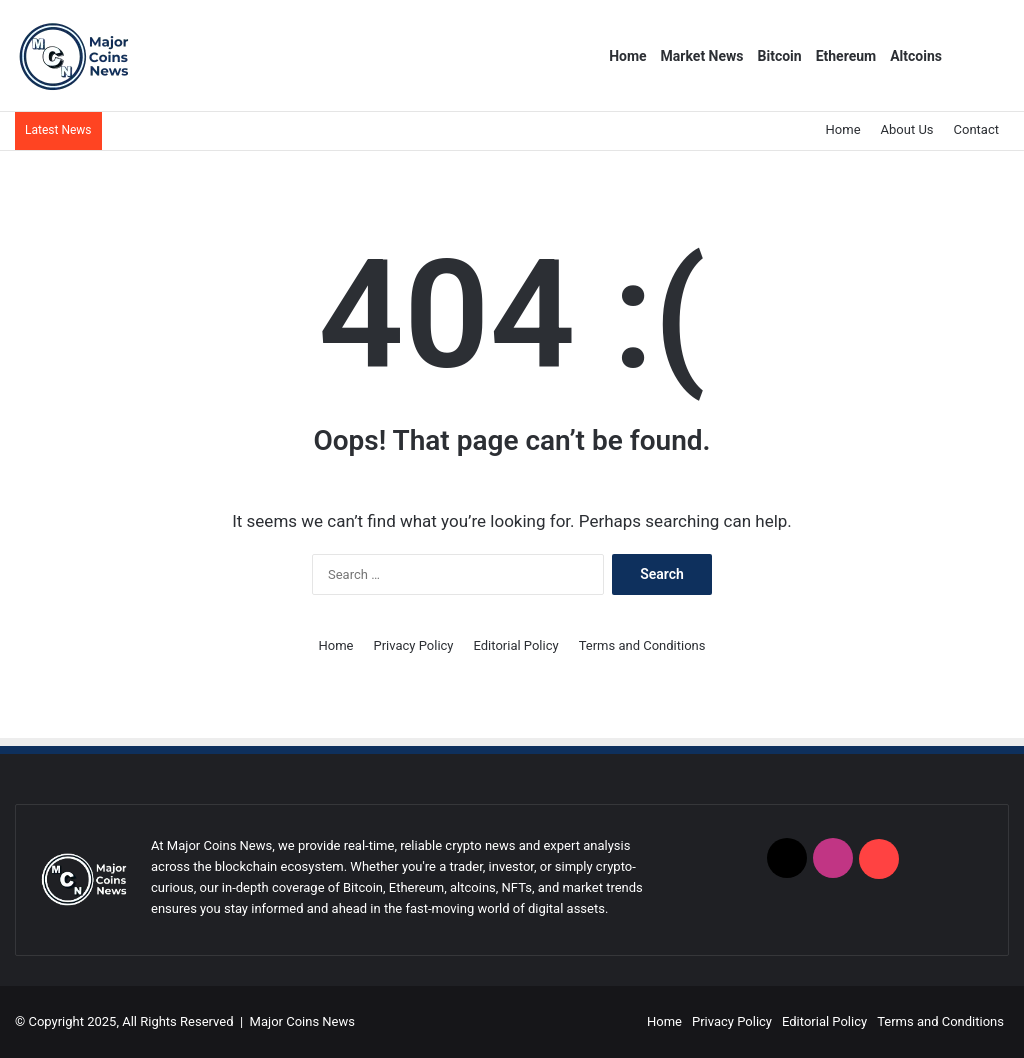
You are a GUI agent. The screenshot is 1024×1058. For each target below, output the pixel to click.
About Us (907, 129)
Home (627, 56)
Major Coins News (302, 1021)
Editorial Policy (516, 645)
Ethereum (846, 56)
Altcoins (916, 56)
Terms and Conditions (642, 645)
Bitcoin (780, 56)
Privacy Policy (413, 645)
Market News (702, 56)
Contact (976, 129)
